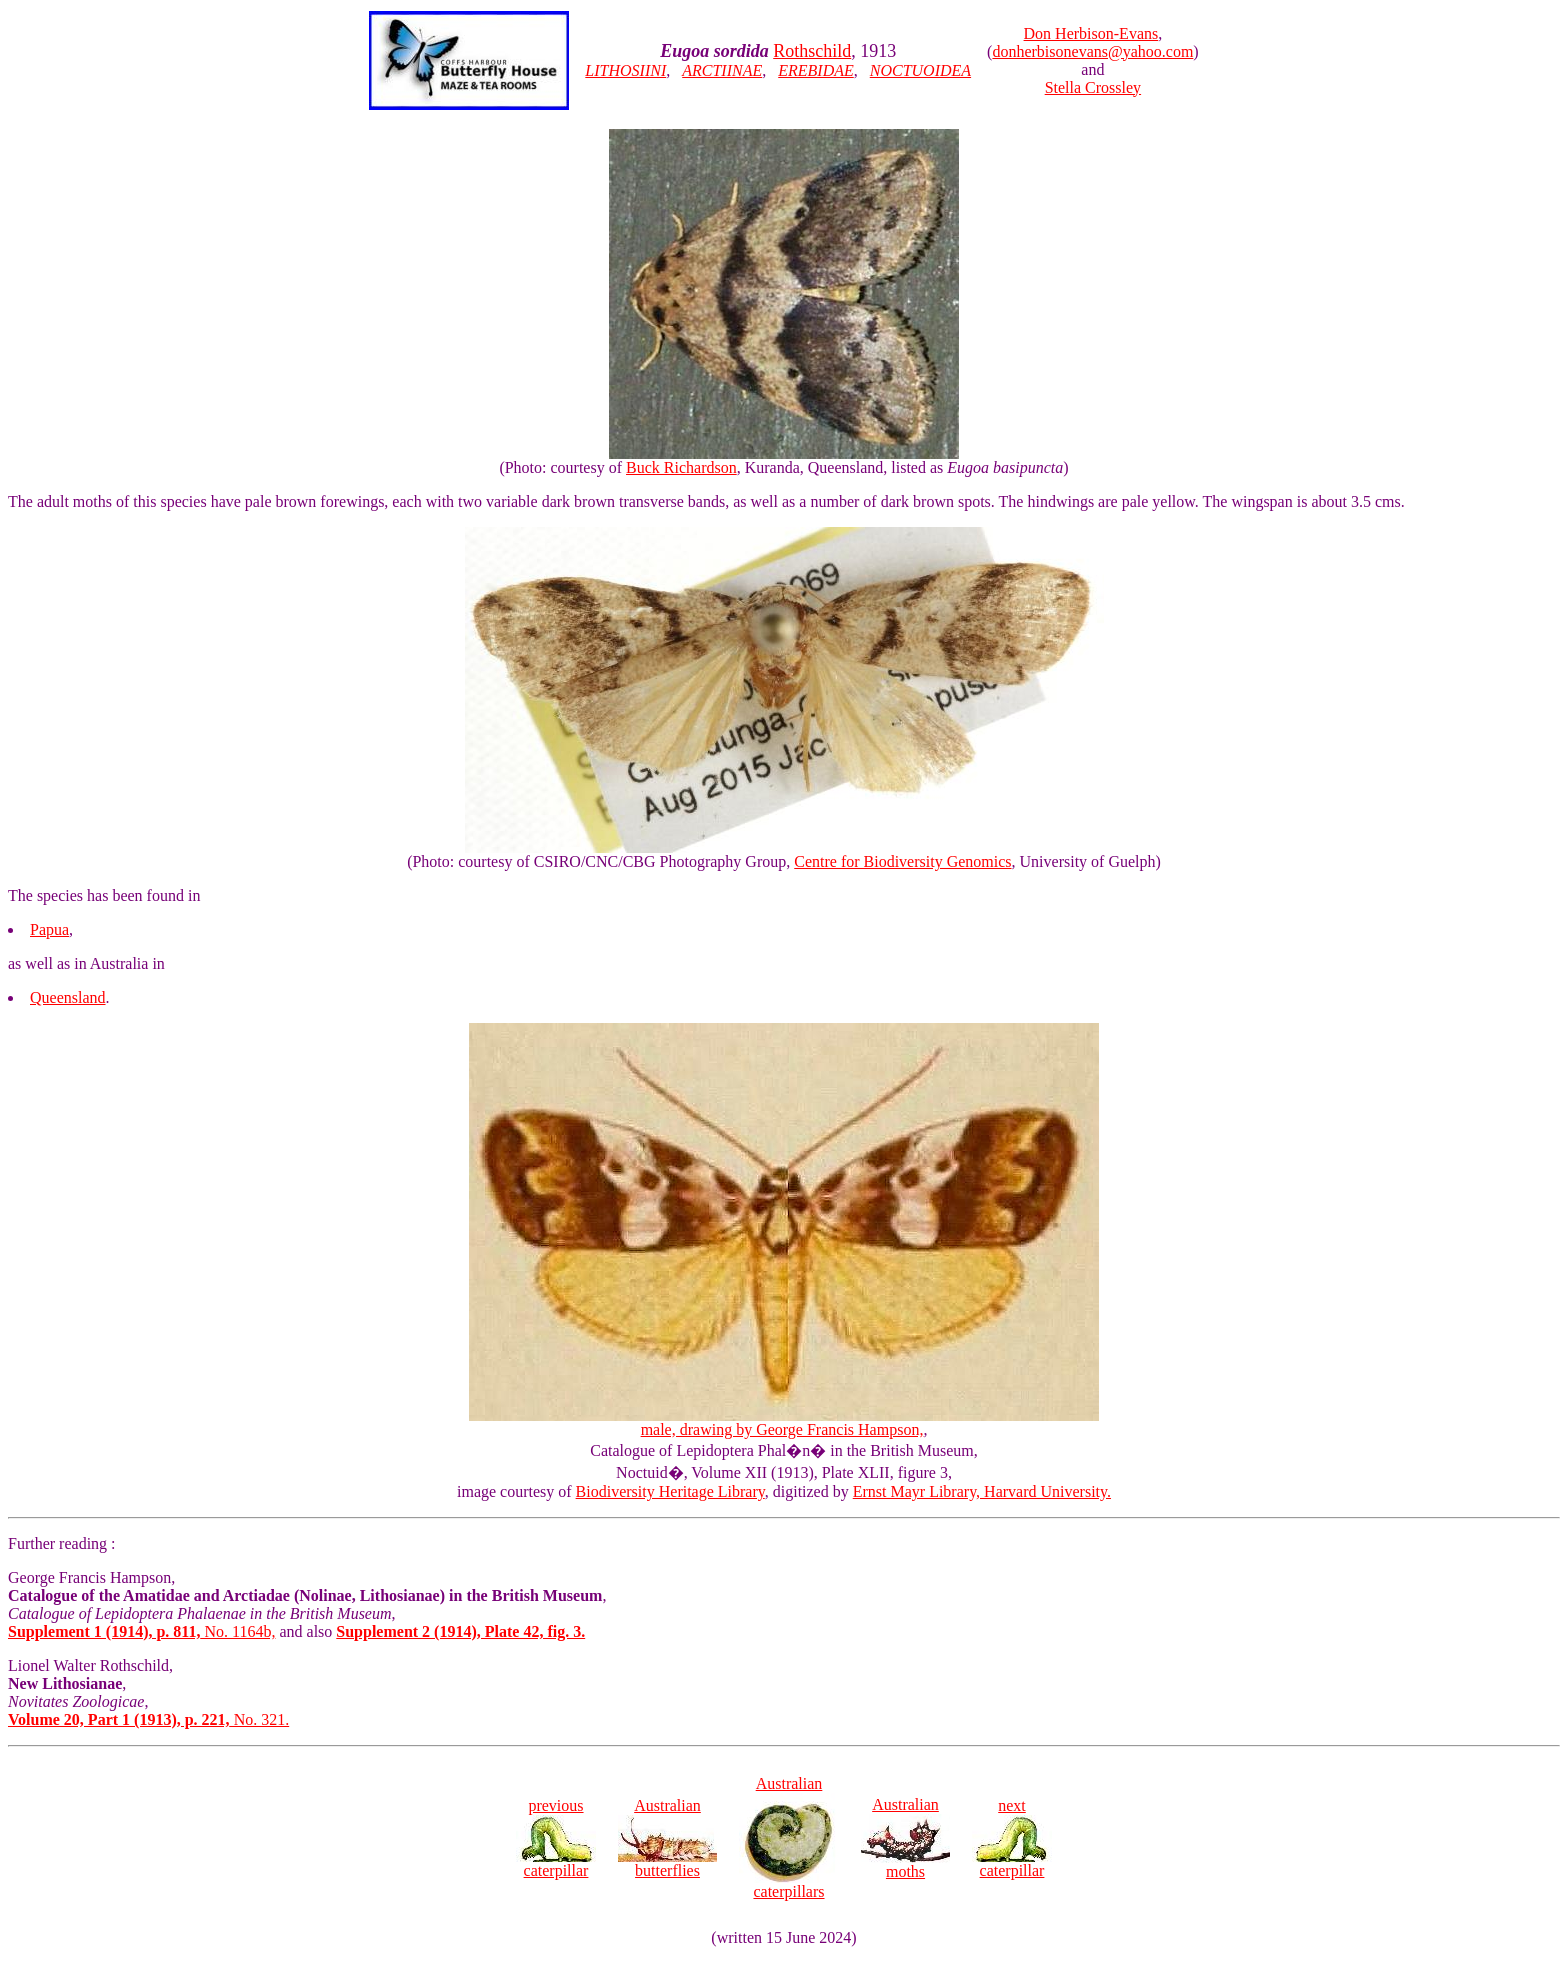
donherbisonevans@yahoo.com (1092, 51)
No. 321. (148, 1719)
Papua (49, 929)
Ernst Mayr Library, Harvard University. (982, 1491)
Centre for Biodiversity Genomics (902, 861)
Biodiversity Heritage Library (670, 1491)
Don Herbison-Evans (1091, 33)
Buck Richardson (681, 467)
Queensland (68, 997)
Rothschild (812, 51)
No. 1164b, (141, 1631)
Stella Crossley (1093, 87)
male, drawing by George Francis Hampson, (784, 1422)
